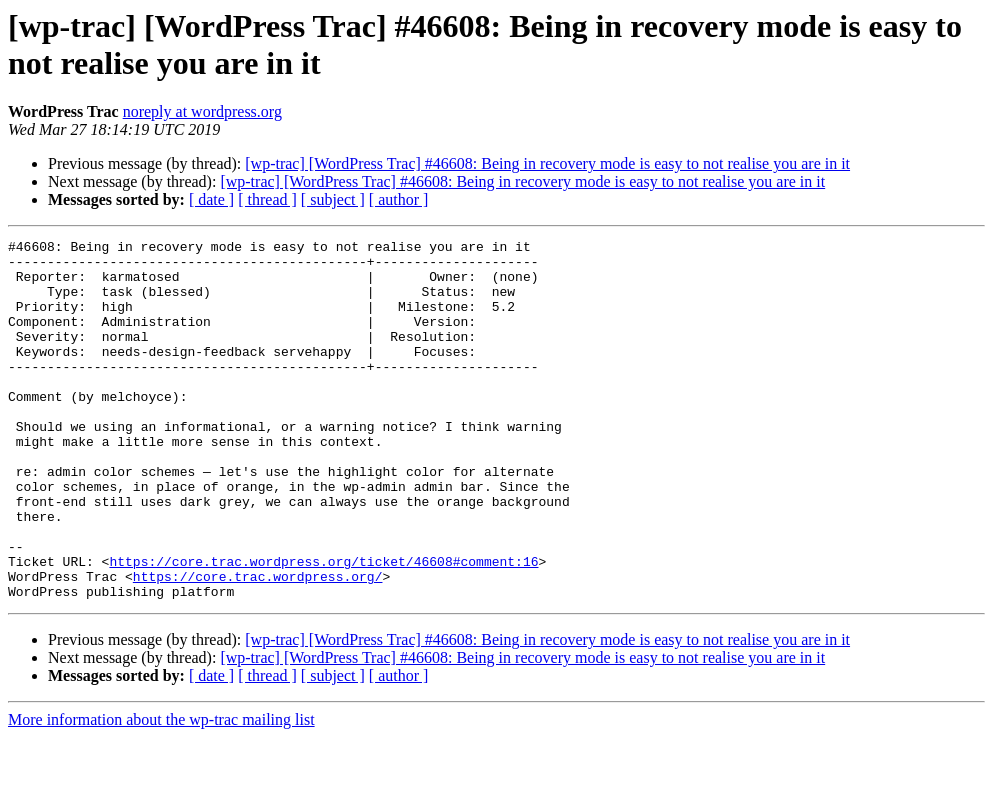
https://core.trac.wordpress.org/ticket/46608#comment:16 (323, 627)
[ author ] (399, 199)
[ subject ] (333, 199)
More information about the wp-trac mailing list (161, 791)
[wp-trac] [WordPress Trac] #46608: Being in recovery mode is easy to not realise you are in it (547, 163)
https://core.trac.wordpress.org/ (258, 645)
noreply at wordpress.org (202, 111)
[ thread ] (267, 199)
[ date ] (211, 199)
